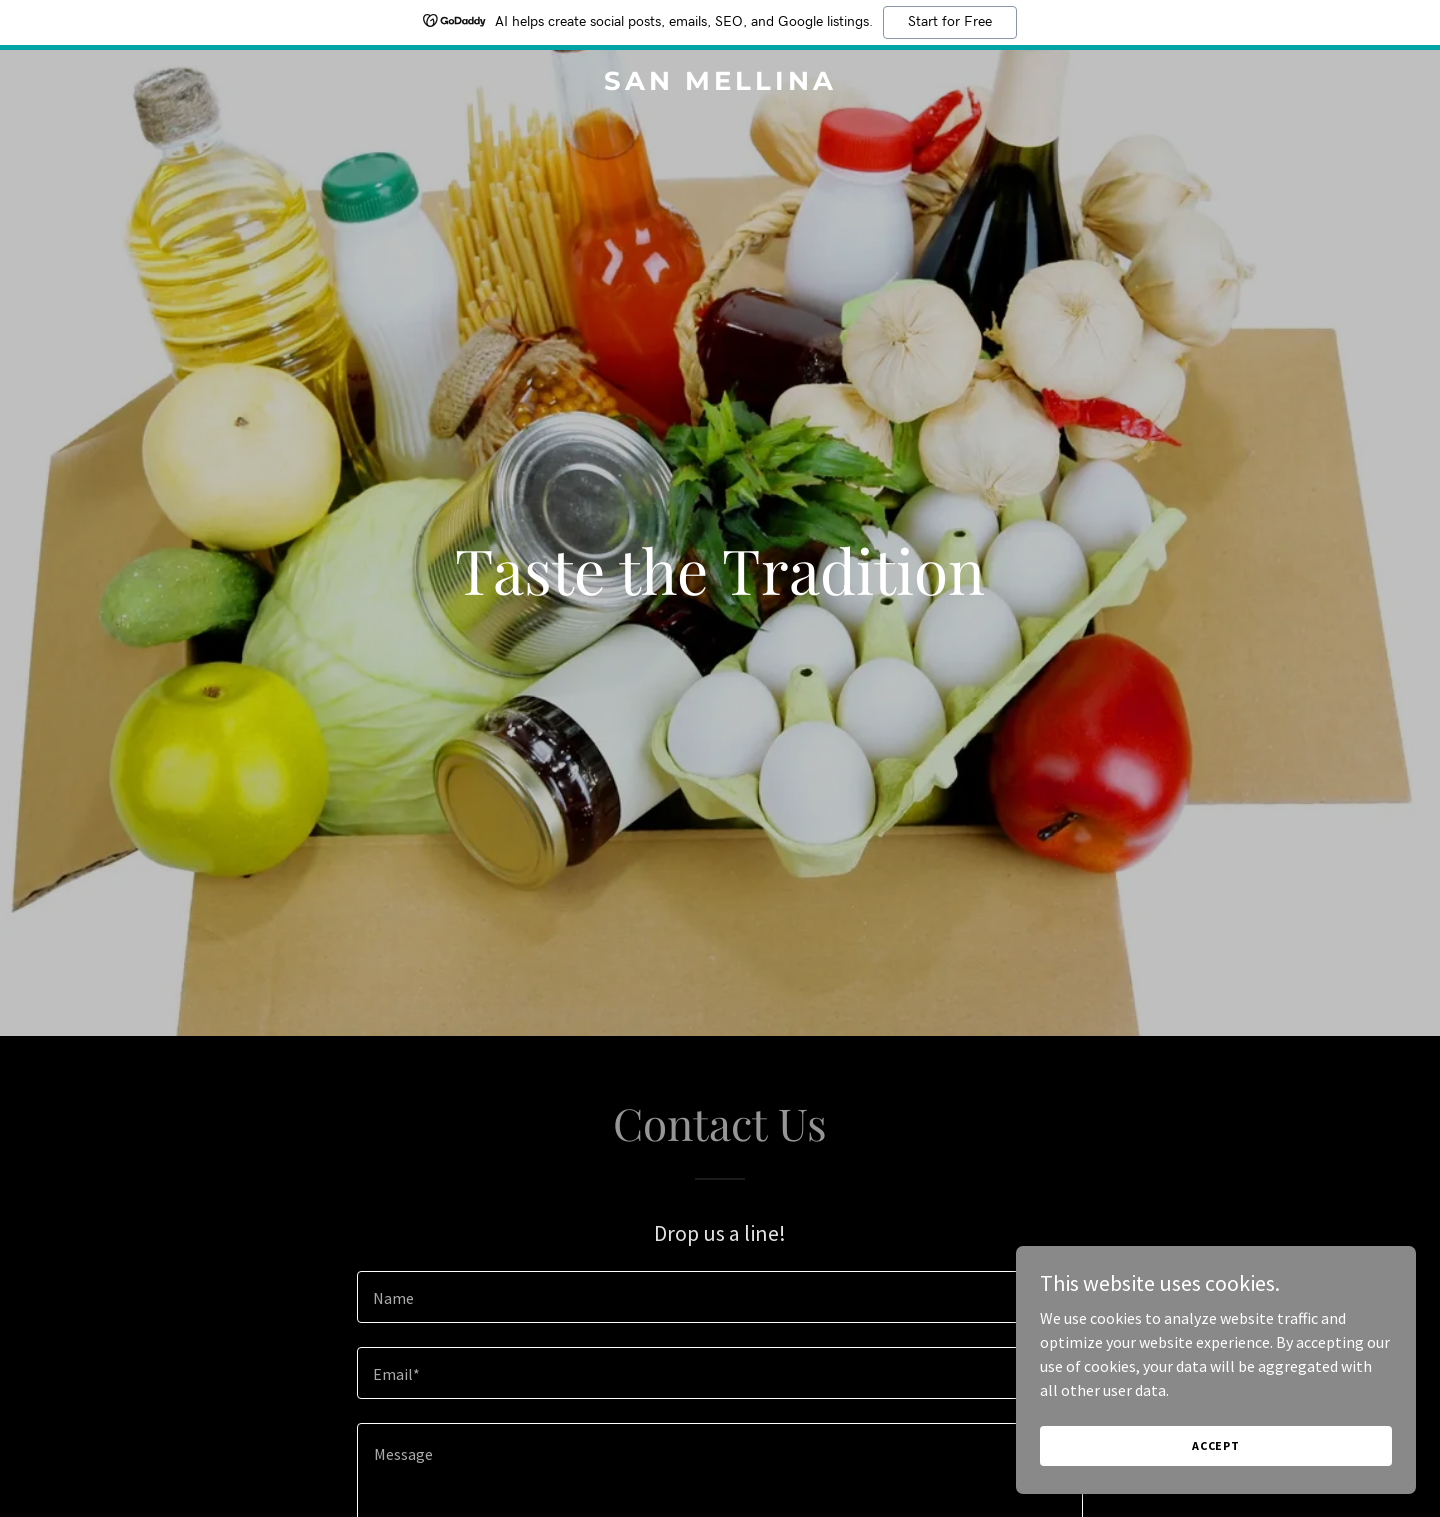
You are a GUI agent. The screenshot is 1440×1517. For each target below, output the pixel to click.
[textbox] (719, 1297)
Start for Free (950, 22)
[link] (720, 84)
